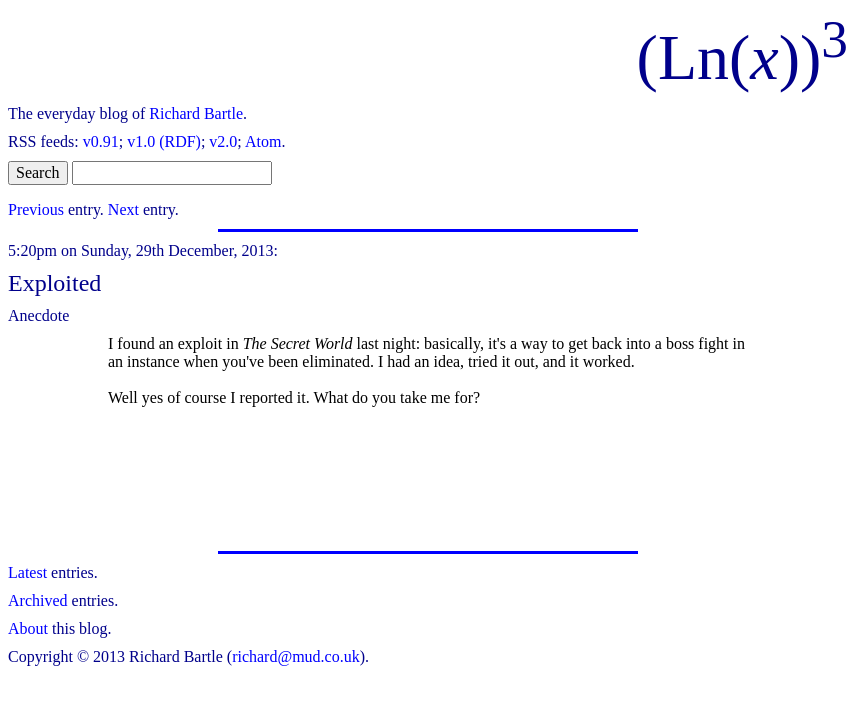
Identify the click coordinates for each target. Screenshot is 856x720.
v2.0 (223, 141)
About (28, 628)
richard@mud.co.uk (296, 656)
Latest (27, 572)
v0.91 (101, 141)
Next (123, 209)
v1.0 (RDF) (164, 141)
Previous (36, 209)
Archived (38, 600)
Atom (263, 141)
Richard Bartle (196, 113)
